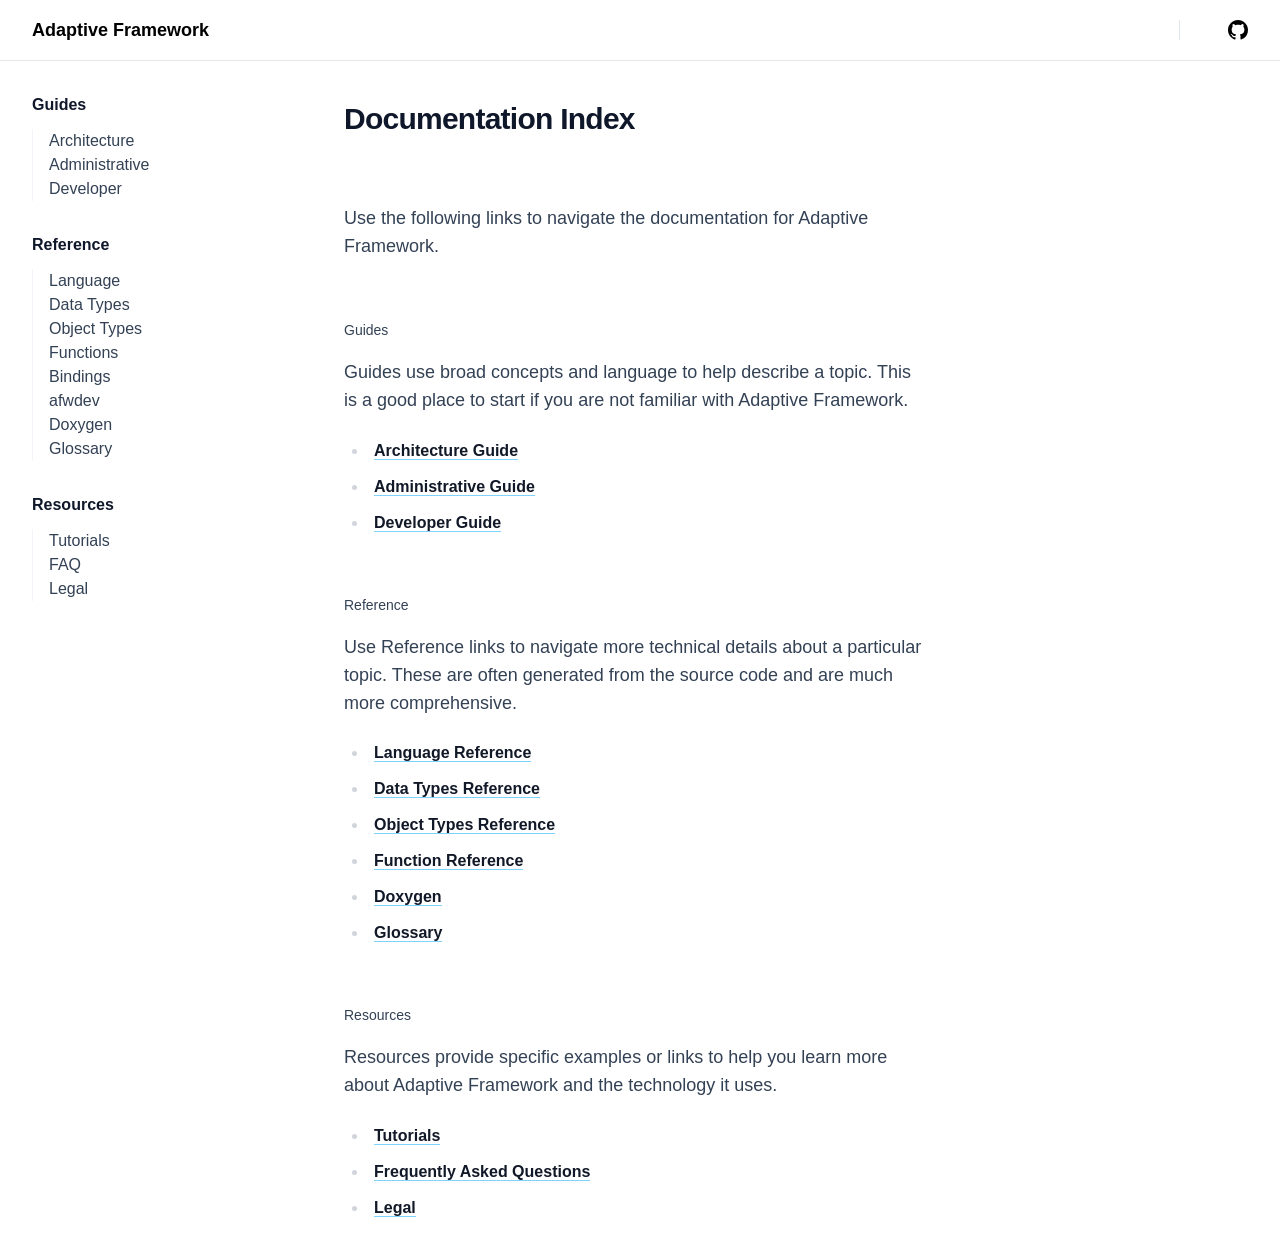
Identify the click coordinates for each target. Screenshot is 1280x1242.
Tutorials (79, 540)
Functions (83, 352)
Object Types (95, 328)
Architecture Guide (446, 450)
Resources (377, 1015)
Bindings (79, 376)
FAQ (65, 564)
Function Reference (448, 860)
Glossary (80, 448)
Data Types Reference (457, 788)
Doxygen (80, 424)
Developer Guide (437, 522)
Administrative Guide (454, 486)
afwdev (74, 400)
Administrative (99, 164)
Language (84, 280)
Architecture (91, 140)
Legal (68, 588)
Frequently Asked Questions (482, 1171)
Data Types (89, 304)
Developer (85, 188)
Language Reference (452, 752)
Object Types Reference (464, 824)
